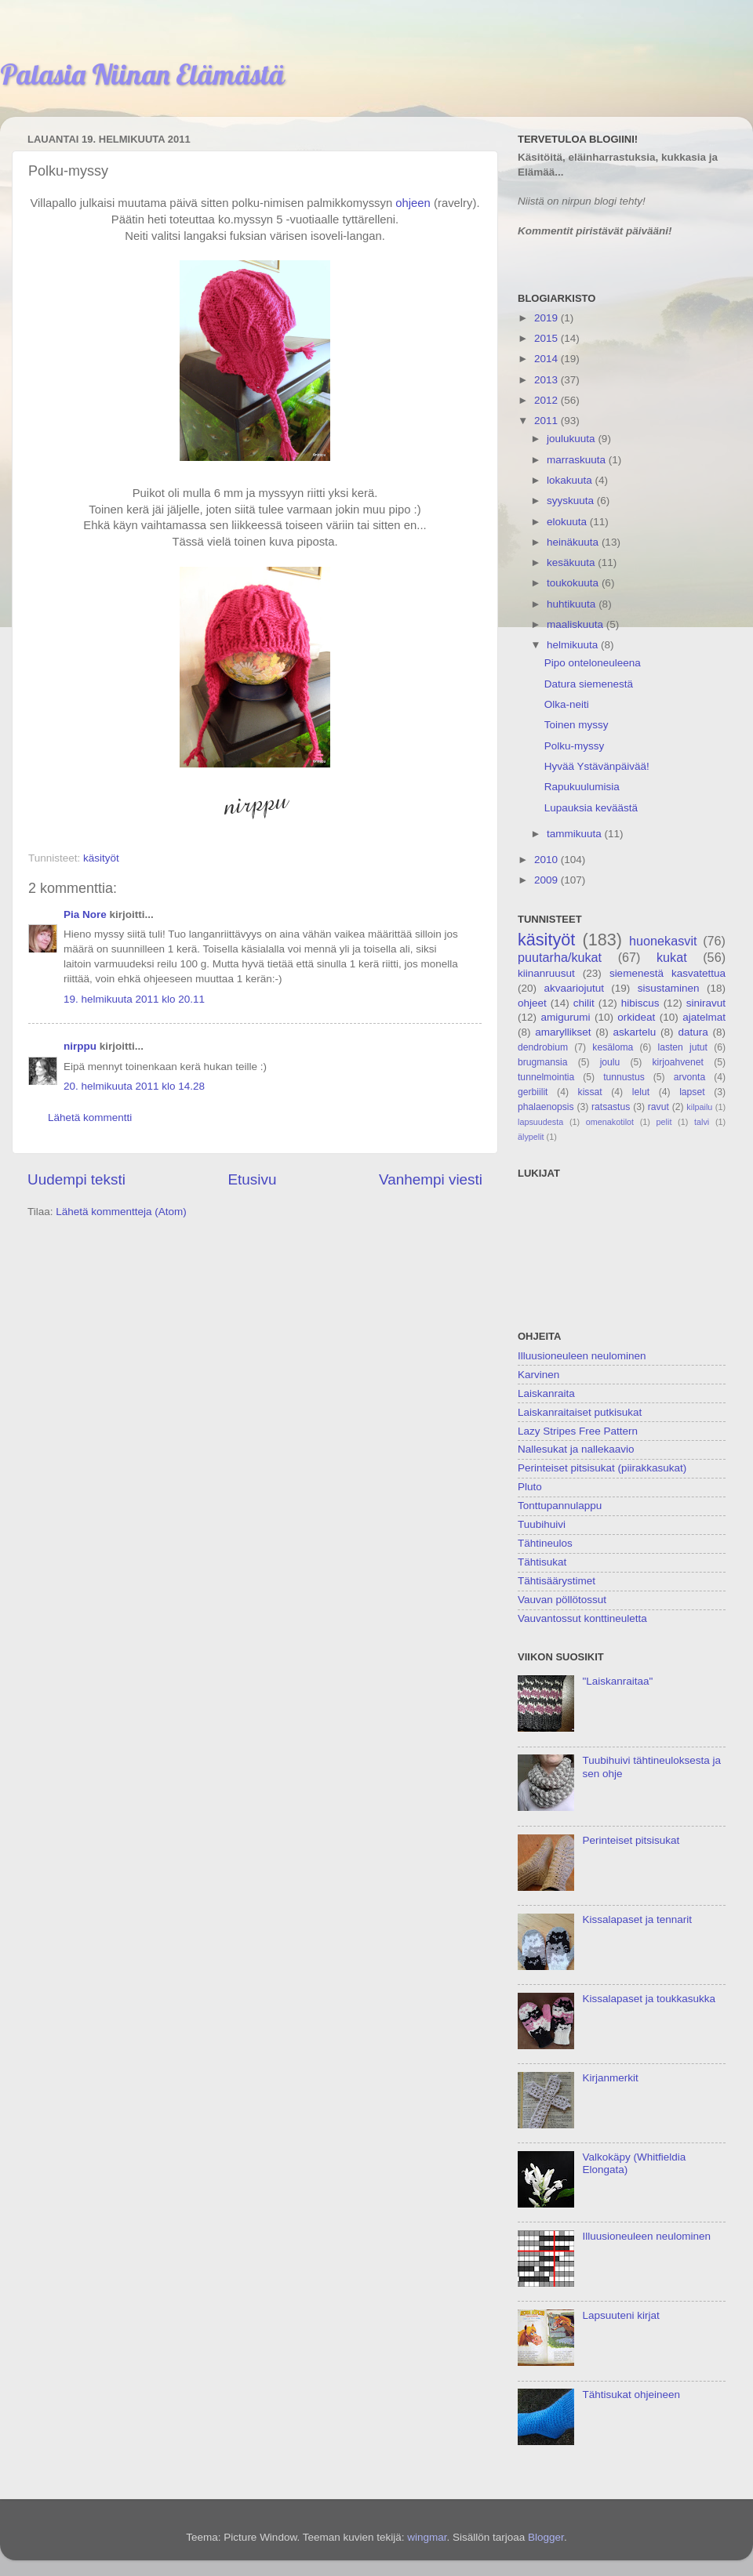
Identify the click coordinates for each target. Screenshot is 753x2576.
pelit (664, 1122)
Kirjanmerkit (610, 2078)
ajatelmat (704, 1017)
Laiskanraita (546, 1393)
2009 (547, 880)
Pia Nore (85, 914)
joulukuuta (572, 438)
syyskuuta (572, 500)
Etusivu (252, 1179)
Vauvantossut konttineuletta (582, 1618)
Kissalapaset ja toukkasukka (648, 1999)
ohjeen (413, 203)
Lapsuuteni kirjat (620, 2315)
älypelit (531, 1136)
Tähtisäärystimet (556, 1581)
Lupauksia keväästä (591, 808)
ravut (658, 1106)
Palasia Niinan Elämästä (142, 74)
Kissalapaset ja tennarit (637, 1919)
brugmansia (542, 1062)
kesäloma (612, 1047)
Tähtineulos (545, 1543)
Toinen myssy (576, 725)
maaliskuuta (576, 624)
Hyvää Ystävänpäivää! (596, 766)
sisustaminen (669, 988)
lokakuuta (571, 480)
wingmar (426, 2537)
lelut (640, 1092)
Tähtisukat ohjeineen (631, 2394)
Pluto (530, 1487)
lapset (691, 1092)
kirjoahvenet (678, 1062)
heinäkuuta (574, 542)
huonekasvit (663, 941)
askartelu (635, 1032)
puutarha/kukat (560, 957)
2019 (547, 318)
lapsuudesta (540, 1122)
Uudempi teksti (76, 1179)
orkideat (636, 1017)
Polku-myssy (574, 746)
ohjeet (532, 1003)
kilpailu (699, 1107)
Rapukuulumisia (582, 787)
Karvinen (538, 1375)
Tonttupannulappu (560, 1505)
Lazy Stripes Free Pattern (578, 1431)
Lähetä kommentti (90, 1117)
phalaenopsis (546, 1106)
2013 (547, 380)
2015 (547, 338)
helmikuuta (574, 645)
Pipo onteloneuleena (592, 663)
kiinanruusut (546, 973)
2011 (547, 420)
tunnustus (624, 1077)
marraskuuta (578, 460)
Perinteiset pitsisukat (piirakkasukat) (602, 1468)
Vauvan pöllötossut (562, 1599)
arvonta (690, 1077)
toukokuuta (574, 583)
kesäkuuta (572, 562)
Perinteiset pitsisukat (630, 1840)
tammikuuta (576, 834)
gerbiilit (532, 1092)
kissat (590, 1092)
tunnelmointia (546, 1077)
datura (693, 1032)
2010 (547, 859)
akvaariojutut (574, 988)
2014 (547, 359)
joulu (610, 1062)
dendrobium (543, 1047)
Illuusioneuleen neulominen (582, 1356)
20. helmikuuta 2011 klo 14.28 (134, 1086)
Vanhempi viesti (430, 1179)
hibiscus (640, 1003)
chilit (584, 1003)
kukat (672, 957)
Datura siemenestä (588, 684)
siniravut (706, 1003)
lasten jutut (682, 1047)
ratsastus (610, 1106)
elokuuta (568, 522)
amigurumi (565, 1017)
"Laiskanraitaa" (617, 1681)
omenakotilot (610, 1122)
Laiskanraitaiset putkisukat (580, 1412)
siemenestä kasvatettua (667, 973)
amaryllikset (563, 1032)
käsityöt (101, 858)
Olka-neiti (566, 704)
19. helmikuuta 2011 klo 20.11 (134, 999)
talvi (701, 1122)
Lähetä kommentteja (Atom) (121, 1211)
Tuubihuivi (542, 1524)
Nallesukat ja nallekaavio (576, 1449)
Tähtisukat (542, 1562)
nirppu (80, 1046)
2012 (547, 400)
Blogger (546, 2537)
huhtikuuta (572, 604)
